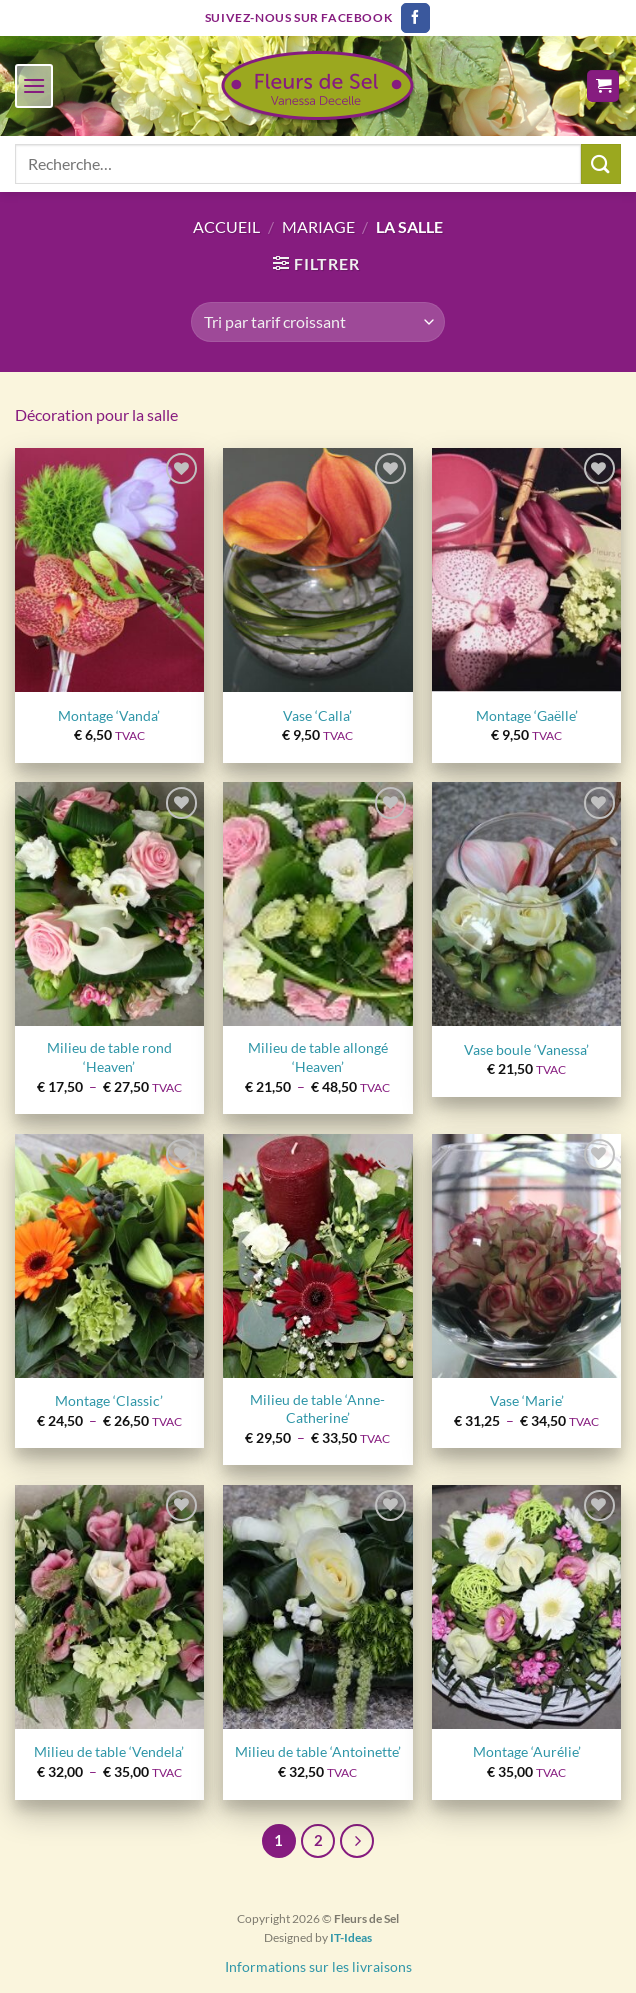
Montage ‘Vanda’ (109, 715)
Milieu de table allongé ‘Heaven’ (318, 1057)
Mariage (318, 226)
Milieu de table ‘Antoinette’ (318, 1751)
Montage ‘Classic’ (109, 1400)
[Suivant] (357, 1841)
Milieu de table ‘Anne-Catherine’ (317, 1409)
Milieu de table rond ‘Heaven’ (109, 1057)
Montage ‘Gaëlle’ (527, 715)
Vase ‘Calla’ (317, 715)
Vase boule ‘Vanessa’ (526, 1049)
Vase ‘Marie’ (527, 1400)
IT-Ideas (351, 1937)
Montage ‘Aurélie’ (527, 1751)
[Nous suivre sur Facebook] (415, 18)
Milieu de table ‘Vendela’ (109, 1751)
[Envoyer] (601, 163)
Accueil (226, 226)
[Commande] (318, 322)
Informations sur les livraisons (318, 1966)
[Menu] (34, 85)
